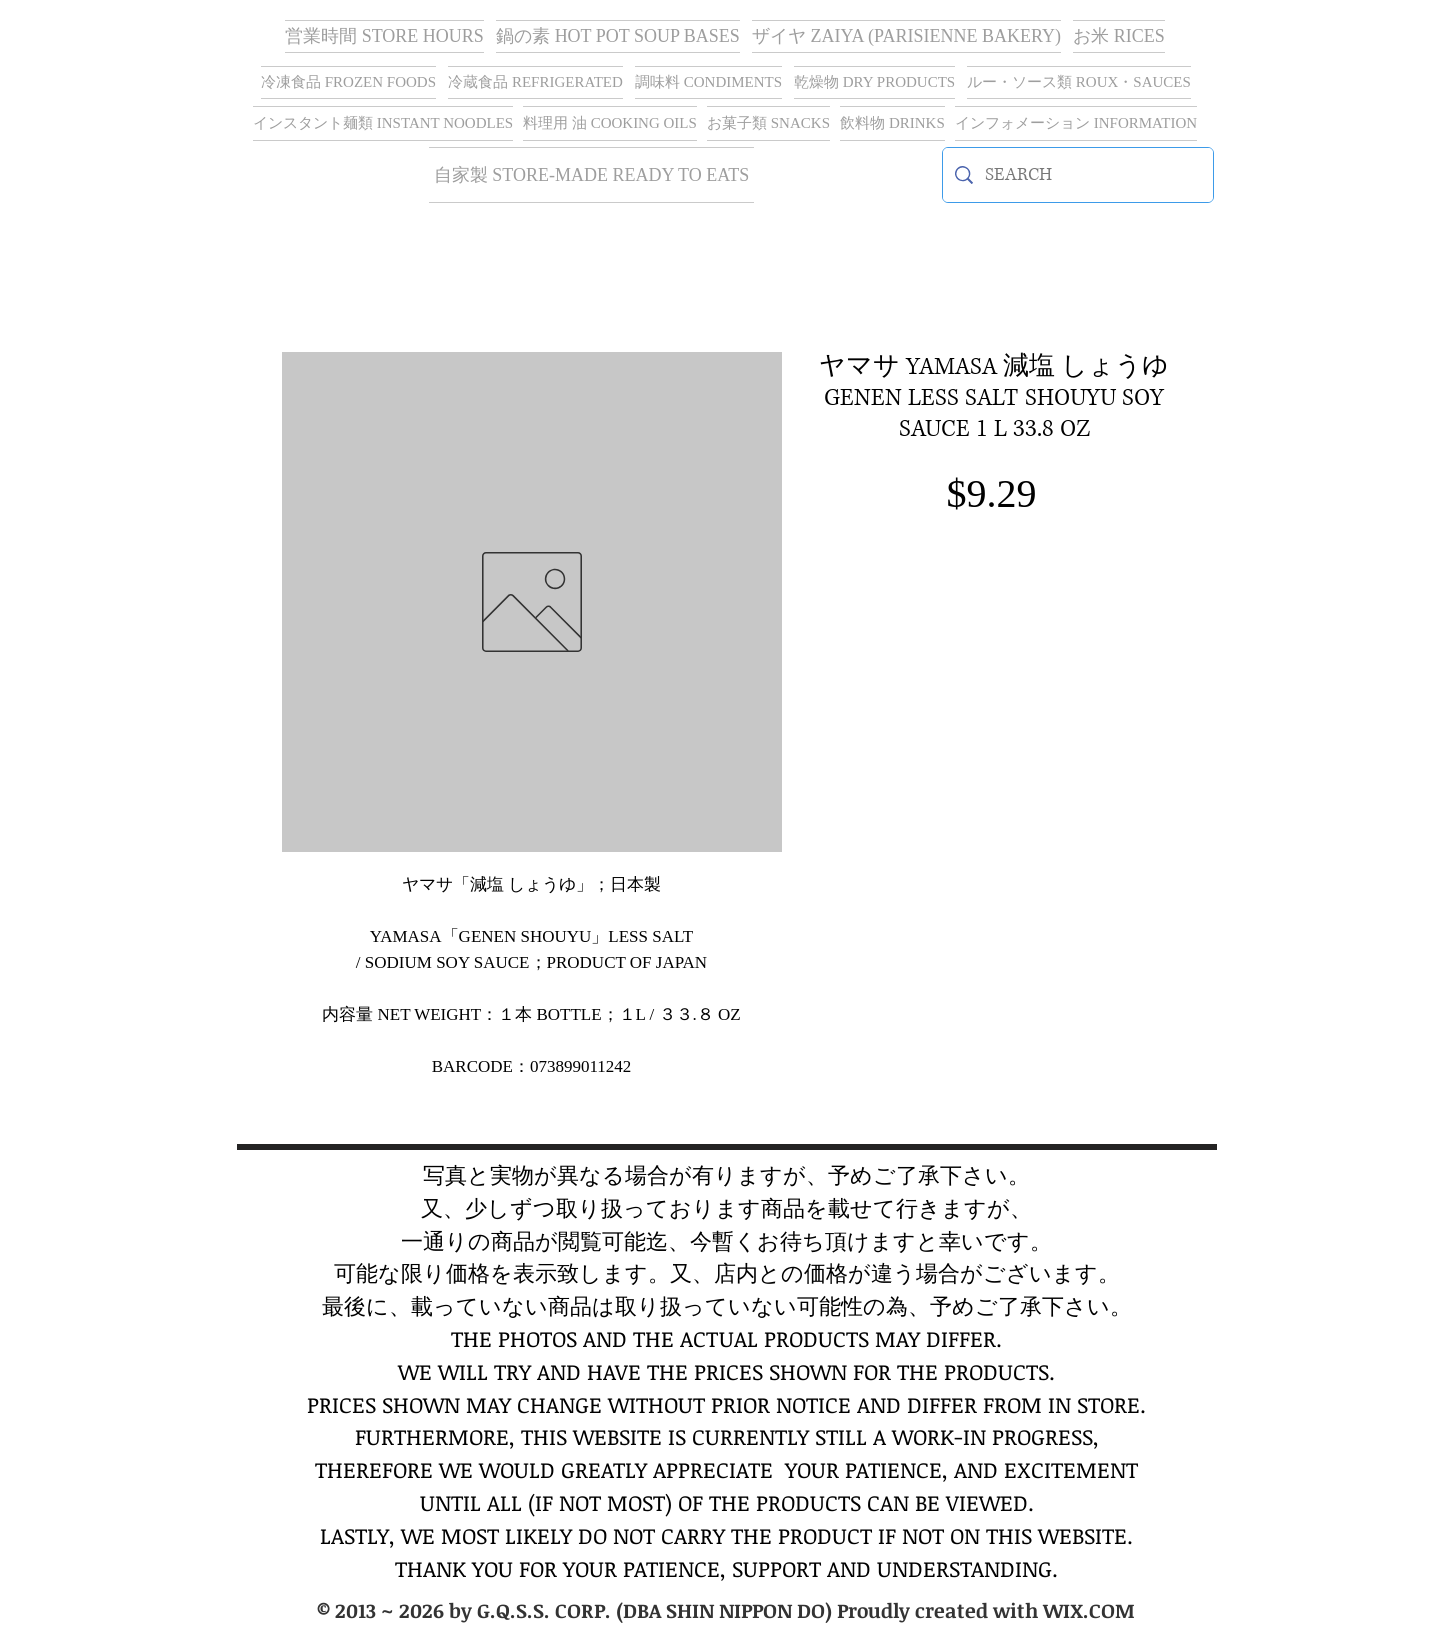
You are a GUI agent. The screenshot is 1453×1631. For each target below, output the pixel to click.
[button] (906, 36)
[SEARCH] (1078, 175)
